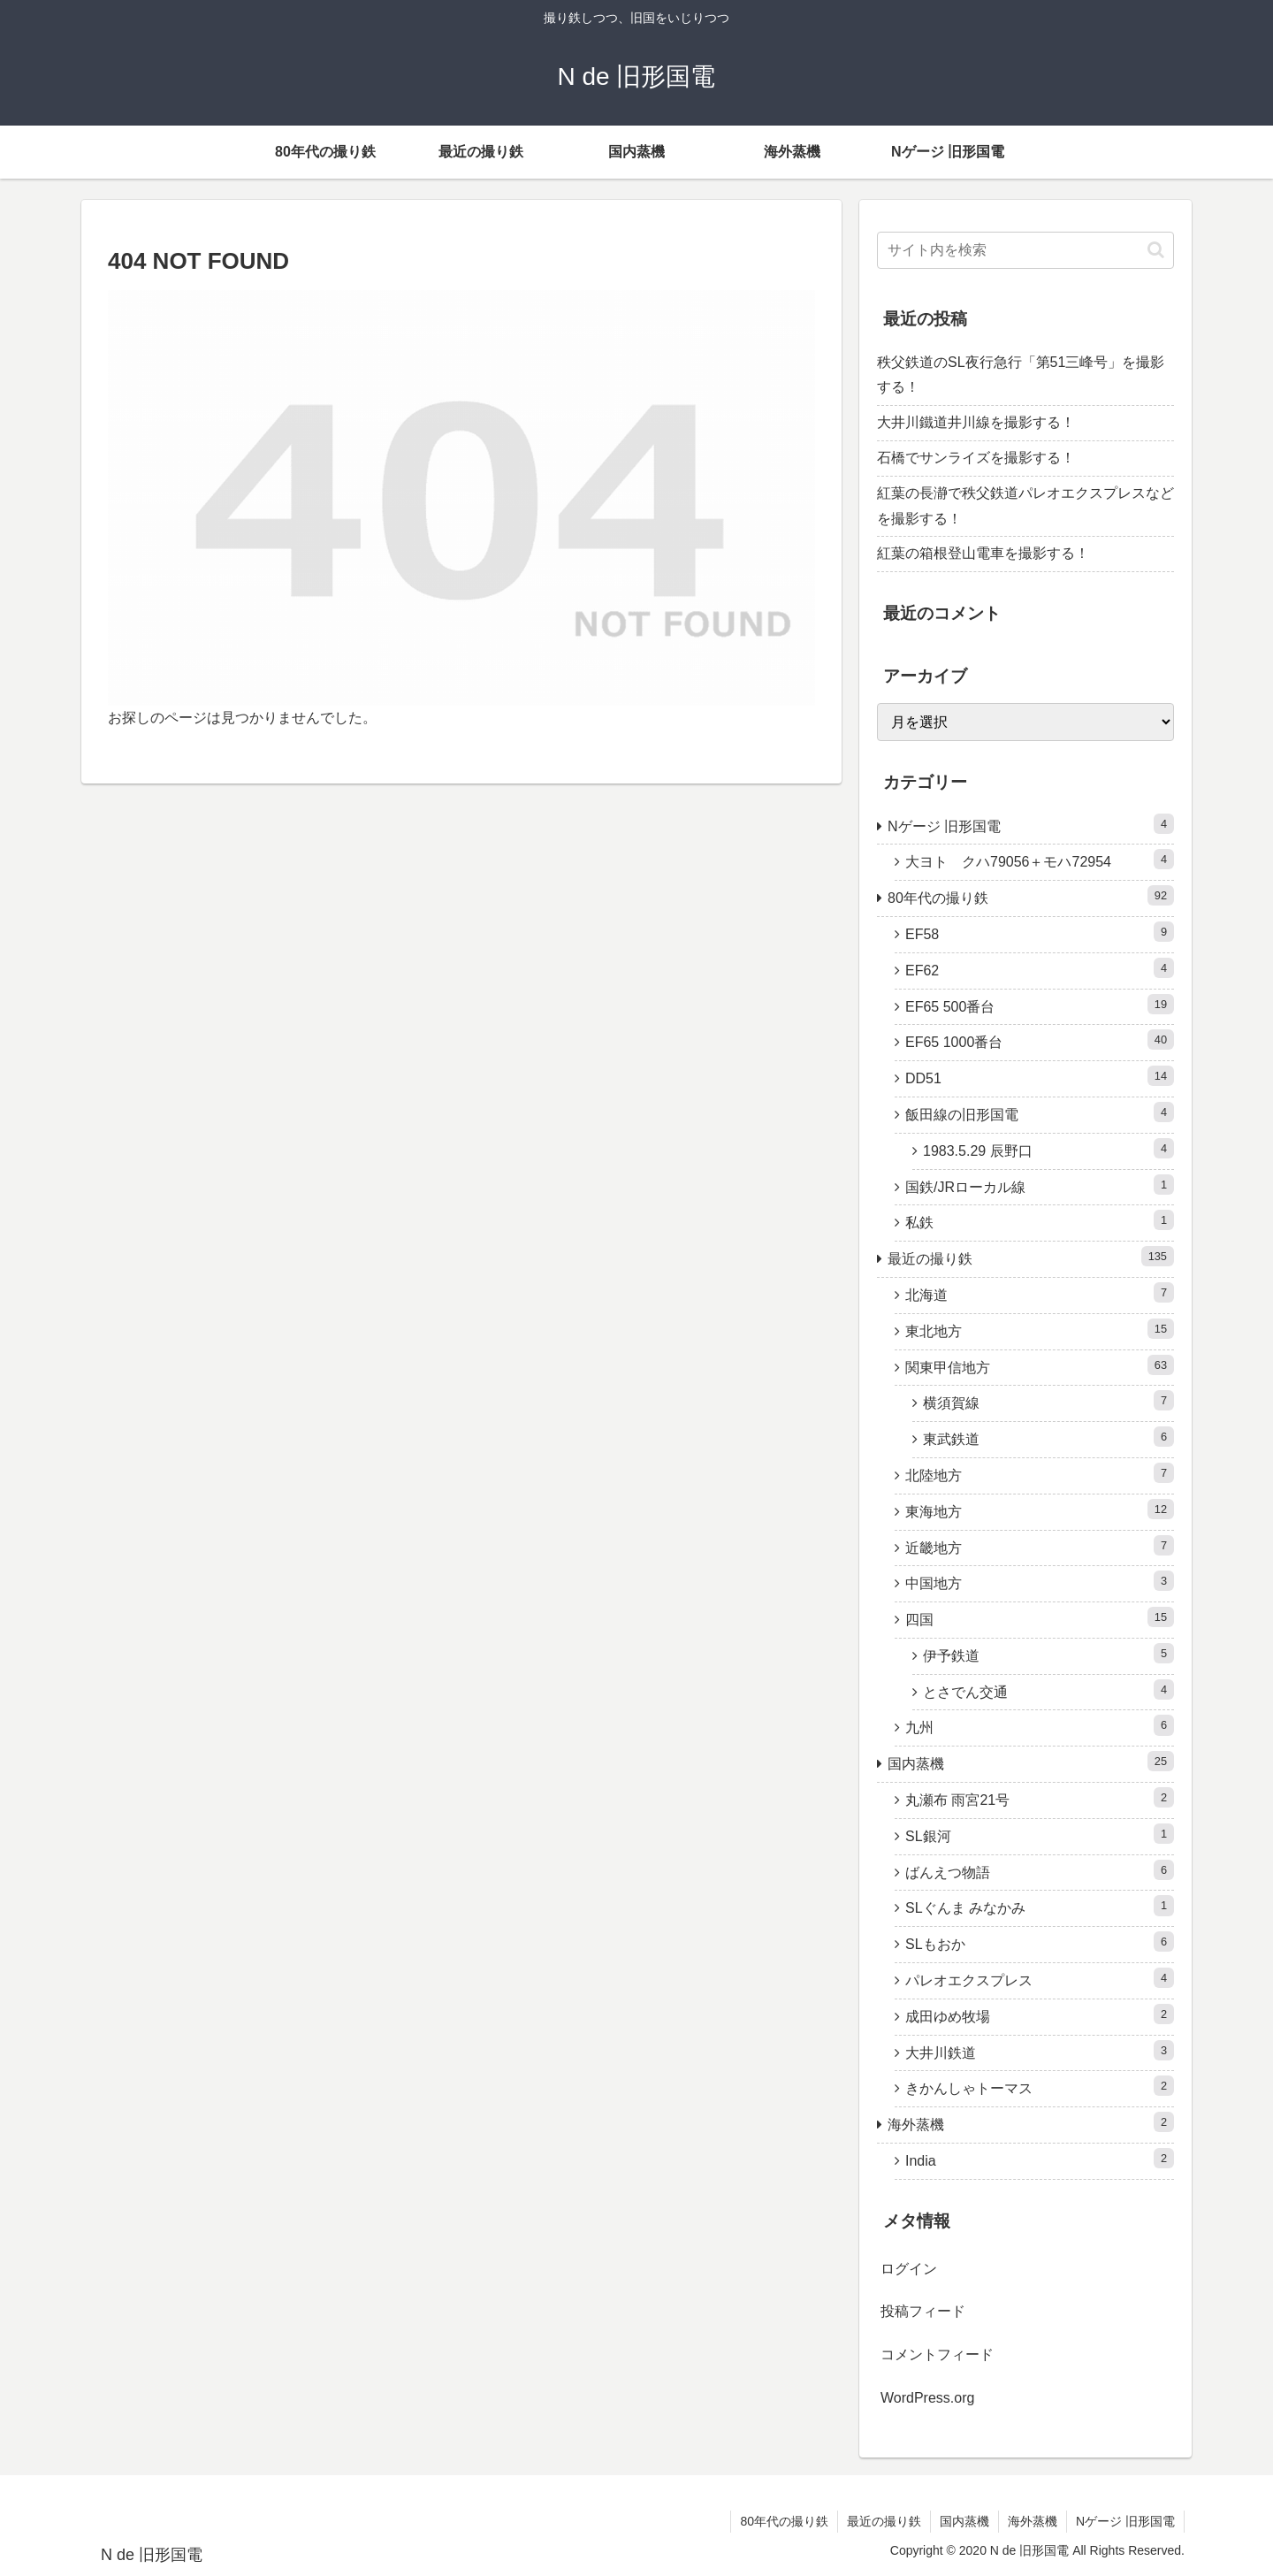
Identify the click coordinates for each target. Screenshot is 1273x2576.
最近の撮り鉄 (884, 2521)
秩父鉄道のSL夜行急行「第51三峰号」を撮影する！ (1020, 375)
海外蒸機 (1032, 2521)
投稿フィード (922, 2311)
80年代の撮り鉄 (784, 2521)
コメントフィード (937, 2354)
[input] (1025, 250)
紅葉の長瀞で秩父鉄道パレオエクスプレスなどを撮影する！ (1025, 505)
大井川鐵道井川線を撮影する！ (976, 422)
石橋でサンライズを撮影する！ (976, 457)
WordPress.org (927, 2397)
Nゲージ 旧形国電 (1125, 2521)
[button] (1155, 250)
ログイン (908, 2268)
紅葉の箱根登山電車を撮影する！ (983, 553)
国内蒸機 (964, 2521)
